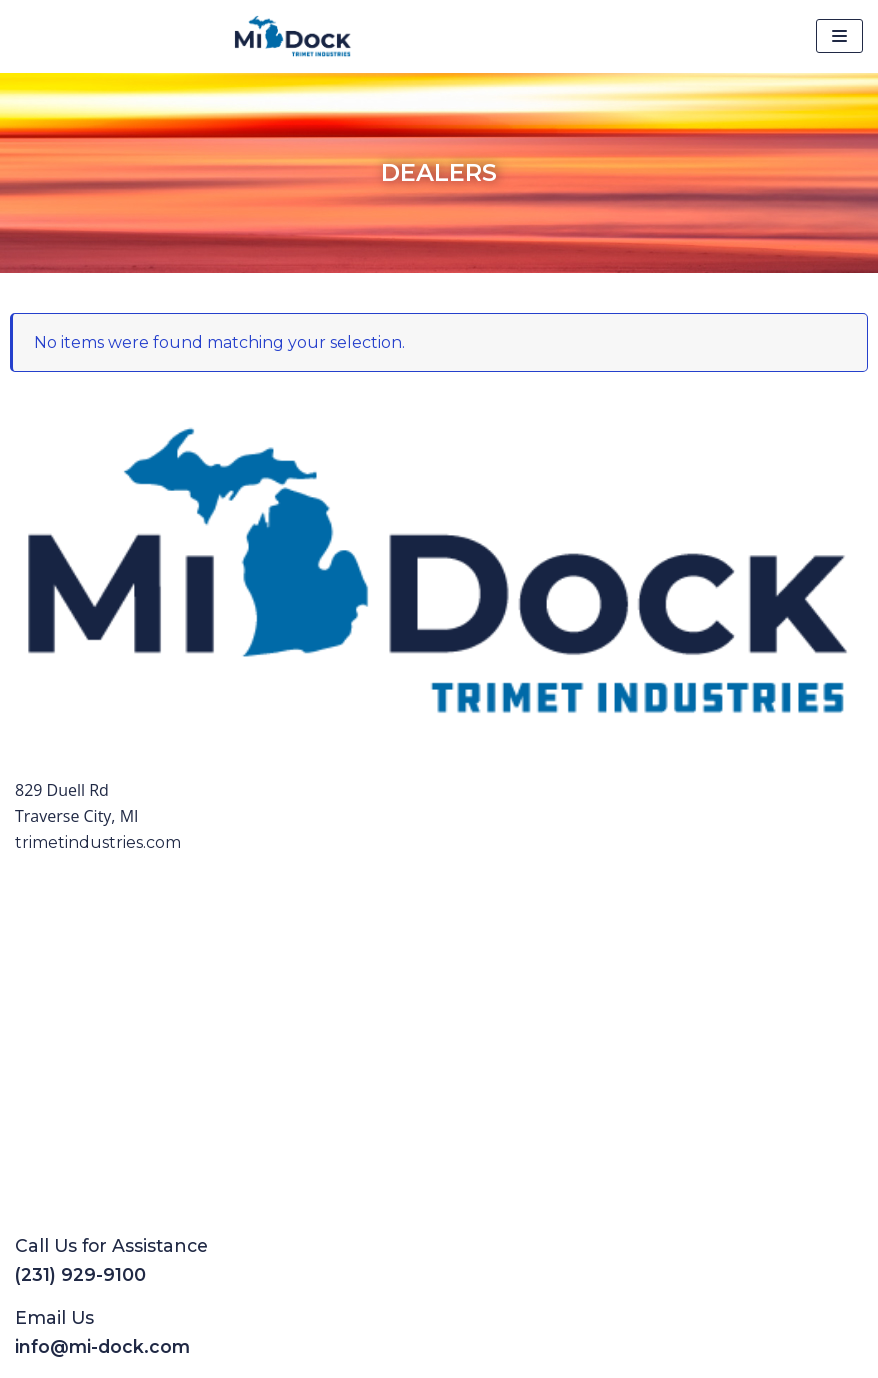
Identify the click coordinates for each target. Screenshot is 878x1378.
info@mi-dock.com (102, 1346)
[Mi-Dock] (293, 36)
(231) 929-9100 (80, 1274)
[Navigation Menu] (839, 36)
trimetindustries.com (98, 842)
